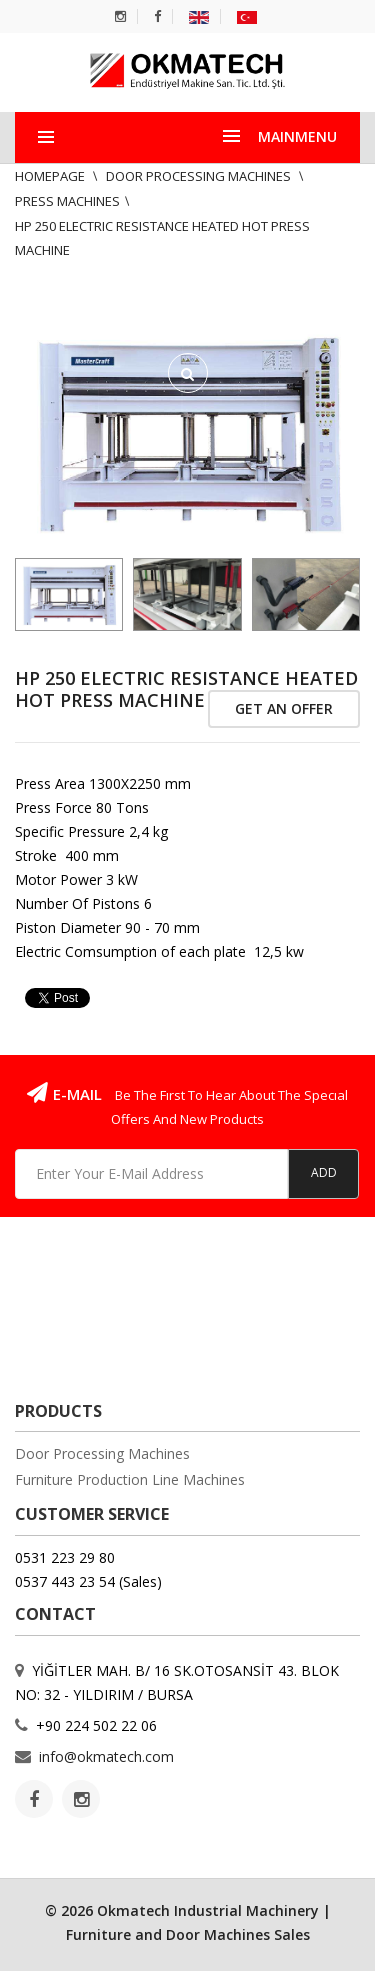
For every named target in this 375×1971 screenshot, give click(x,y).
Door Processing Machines (200, 176)
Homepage (51, 176)
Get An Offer (284, 708)
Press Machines (67, 201)
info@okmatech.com (106, 1756)
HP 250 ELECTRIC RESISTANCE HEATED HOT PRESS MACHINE (186, 689)
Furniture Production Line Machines (130, 1479)
